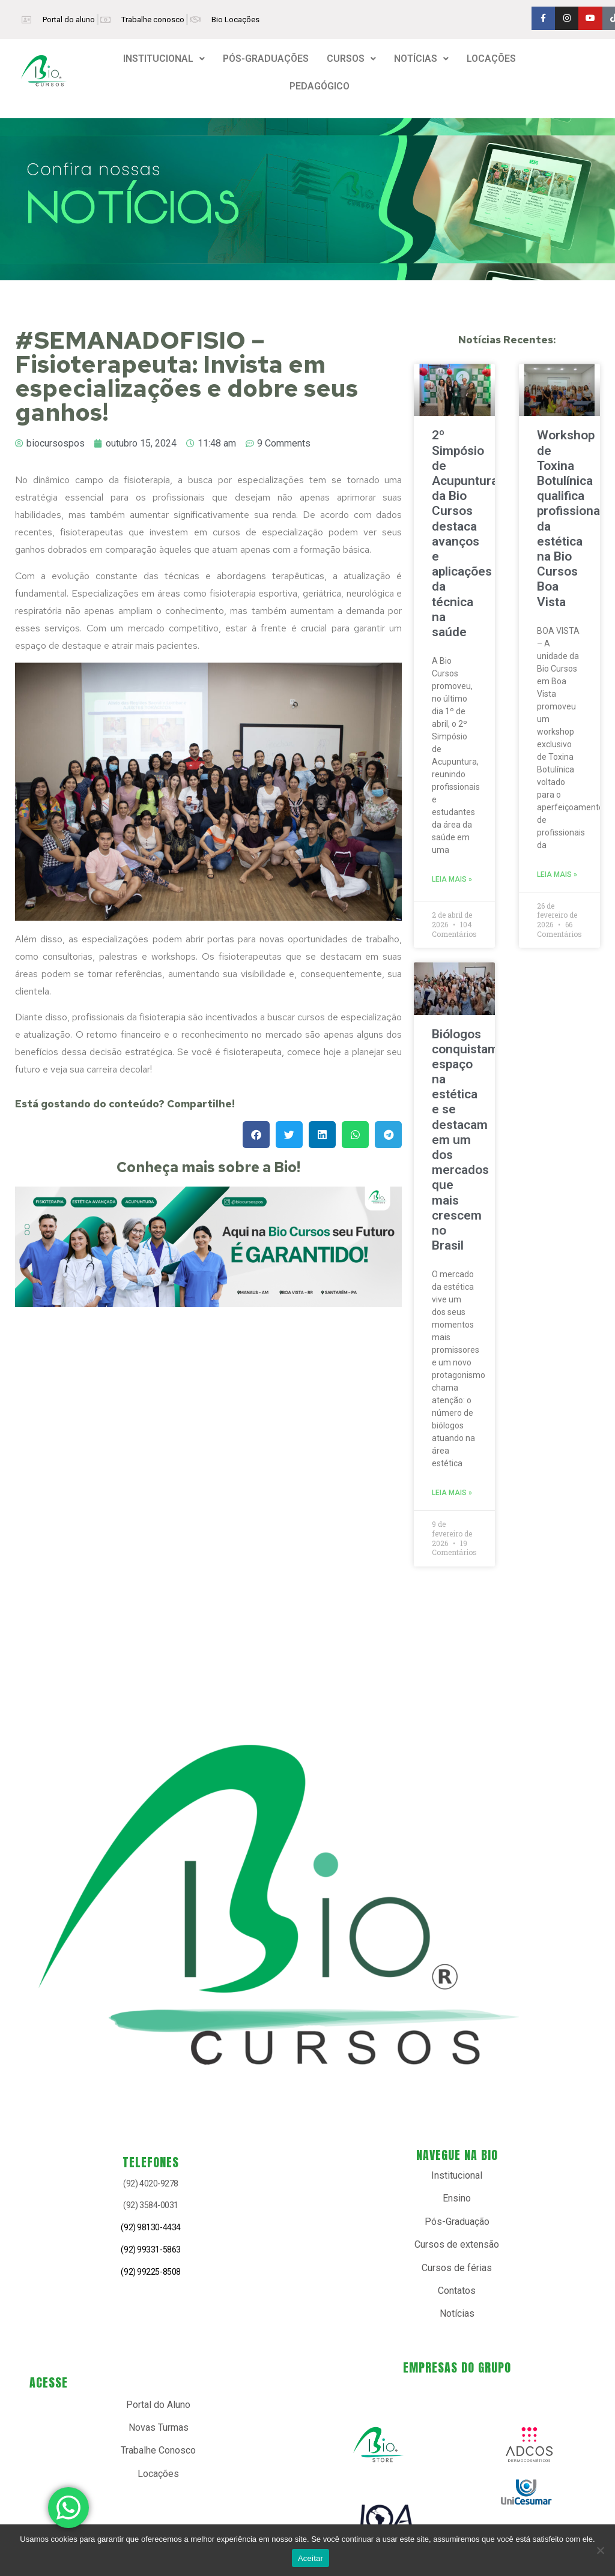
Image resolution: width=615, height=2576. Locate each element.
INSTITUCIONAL (164, 58)
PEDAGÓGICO (319, 86)
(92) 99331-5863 (150, 2249)
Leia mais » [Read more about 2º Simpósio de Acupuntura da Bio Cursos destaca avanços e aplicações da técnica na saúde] (452, 879)
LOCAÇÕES (491, 58)
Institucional (456, 2175)
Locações (158, 2473)
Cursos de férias (457, 2268)
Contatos (457, 2290)
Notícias (457, 2313)
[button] (164, 59)
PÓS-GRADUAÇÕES (266, 58)
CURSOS (351, 58)
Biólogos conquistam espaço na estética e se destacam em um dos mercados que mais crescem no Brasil (465, 1140)
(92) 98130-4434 (150, 2227)
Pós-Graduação (457, 2221)
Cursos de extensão (456, 2244)
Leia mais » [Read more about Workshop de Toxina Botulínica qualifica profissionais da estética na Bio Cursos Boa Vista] (557, 874)
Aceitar (310, 2558)
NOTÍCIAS (421, 58)
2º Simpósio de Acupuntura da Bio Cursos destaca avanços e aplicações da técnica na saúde (465, 533)
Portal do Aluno (158, 2404)
